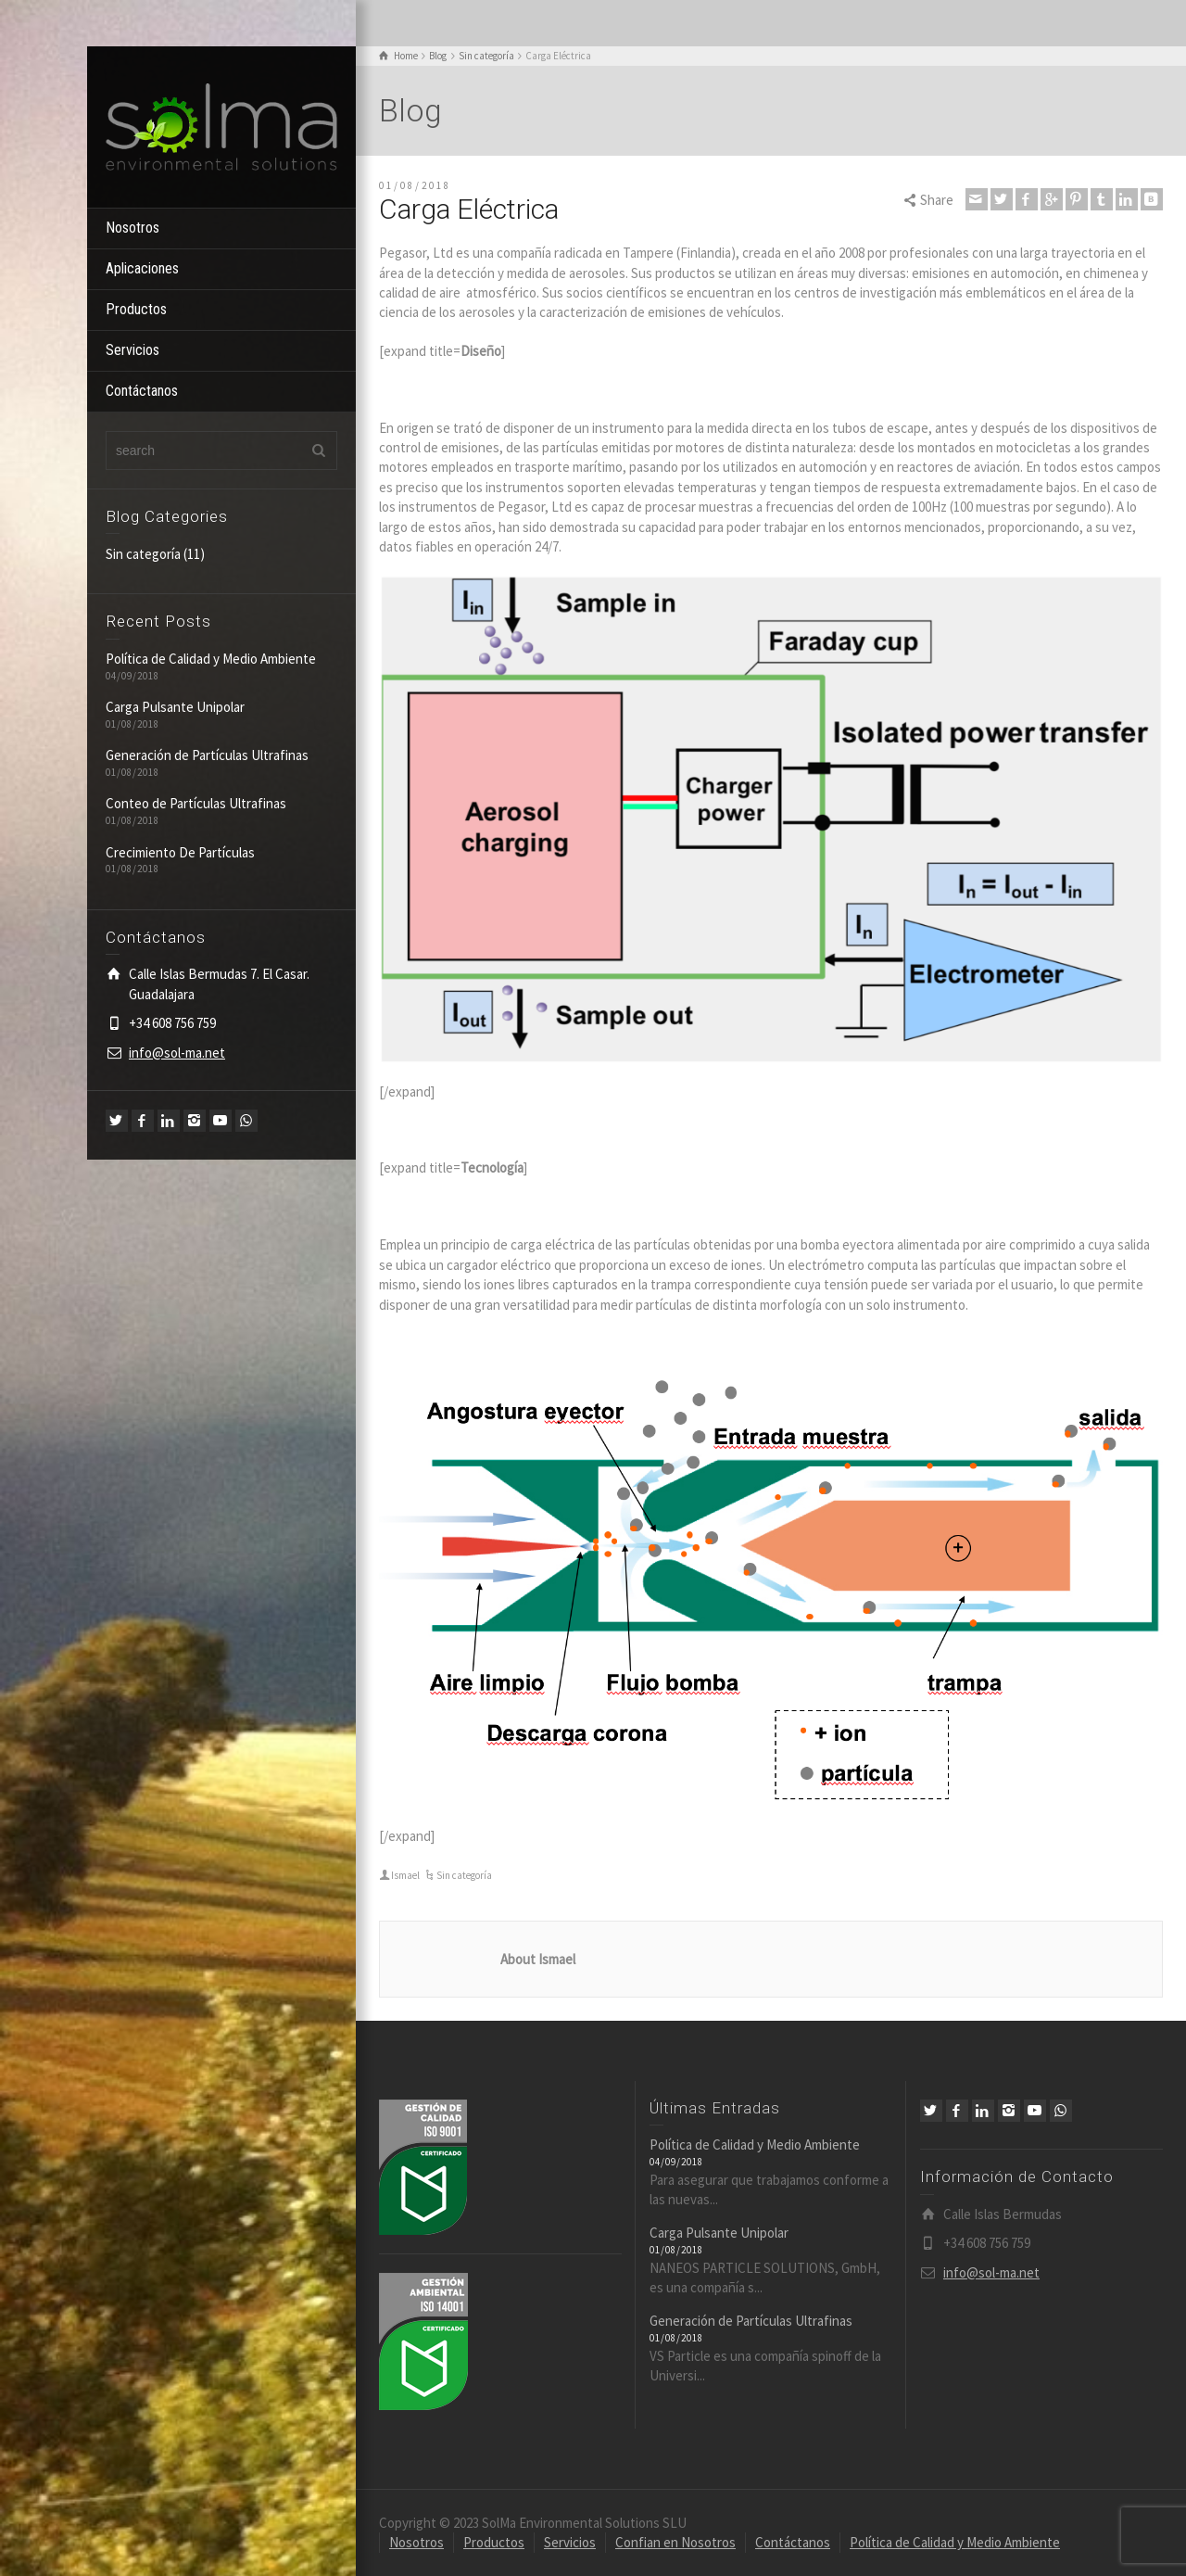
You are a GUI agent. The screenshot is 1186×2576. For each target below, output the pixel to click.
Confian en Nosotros (675, 2542)
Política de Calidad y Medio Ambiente (211, 658)
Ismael (405, 1875)
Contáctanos (142, 391)
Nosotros (132, 227)
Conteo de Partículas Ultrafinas (196, 803)
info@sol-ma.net (177, 1052)
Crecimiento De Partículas (180, 852)
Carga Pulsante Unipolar (175, 707)
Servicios (132, 350)
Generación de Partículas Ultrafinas (207, 755)
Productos (136, 309)
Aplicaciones (142, 268)
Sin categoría (143, 554)
